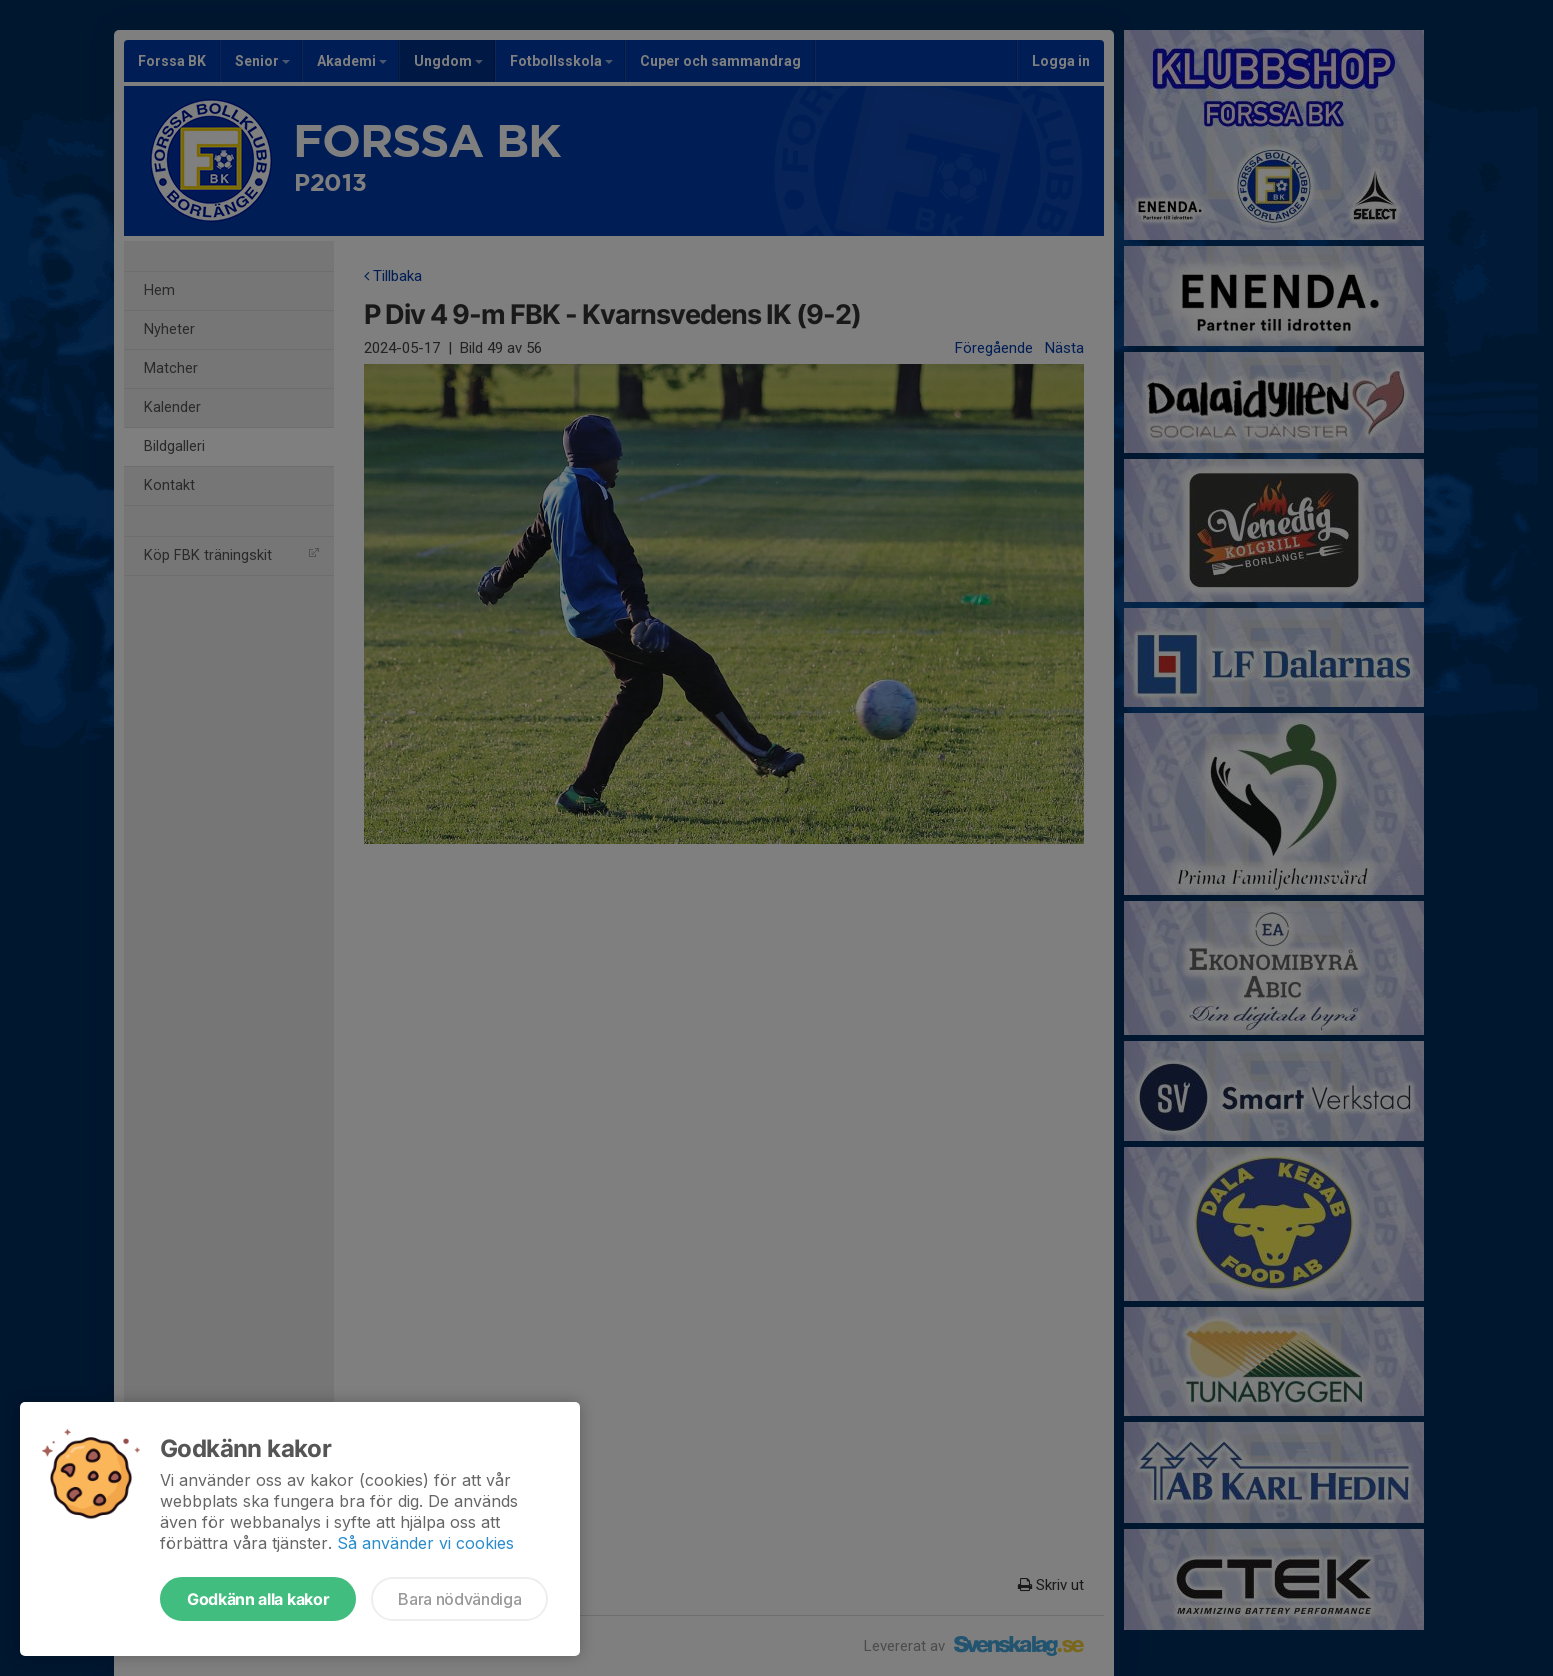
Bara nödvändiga (459, 1599)
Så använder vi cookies (425, 1543)
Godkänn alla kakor (258, 1599)
